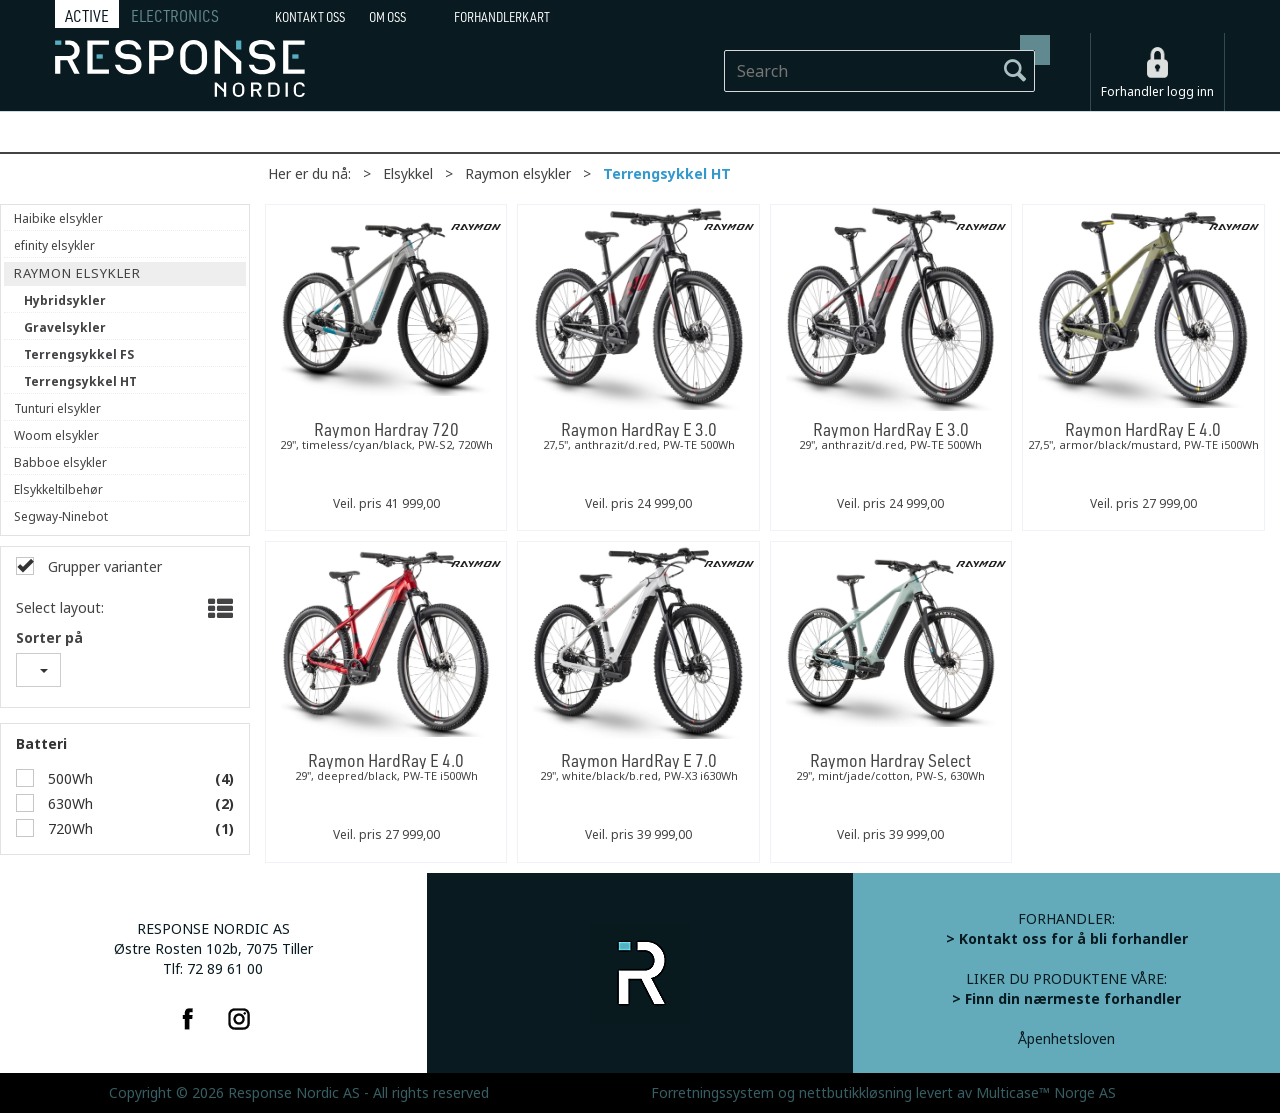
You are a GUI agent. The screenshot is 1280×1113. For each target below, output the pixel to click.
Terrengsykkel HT (667, 174)
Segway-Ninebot (61, 517)
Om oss (387, 17)
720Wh (68, 829)
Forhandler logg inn (1157, 92)
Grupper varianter (103, 567)
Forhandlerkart (502, 17)
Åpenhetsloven (1066, 1039)
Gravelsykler (65, 328)
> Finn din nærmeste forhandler (1066, 999)
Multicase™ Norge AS (1046, 1093)
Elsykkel (408, 174)
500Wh (68, 779)
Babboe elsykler (60, 463)
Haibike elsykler (58, 219)
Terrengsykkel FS (79, 355)
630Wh (68, 804)
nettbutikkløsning (855, 1093)
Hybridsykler (65, 301)
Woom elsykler (56, 436)
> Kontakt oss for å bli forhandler (1067, 939)
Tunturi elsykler (57, 409)
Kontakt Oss (310, 17)
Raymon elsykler (518, 174)
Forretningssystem (712, 1093)
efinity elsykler (54, 246)
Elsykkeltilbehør (58, 490)
